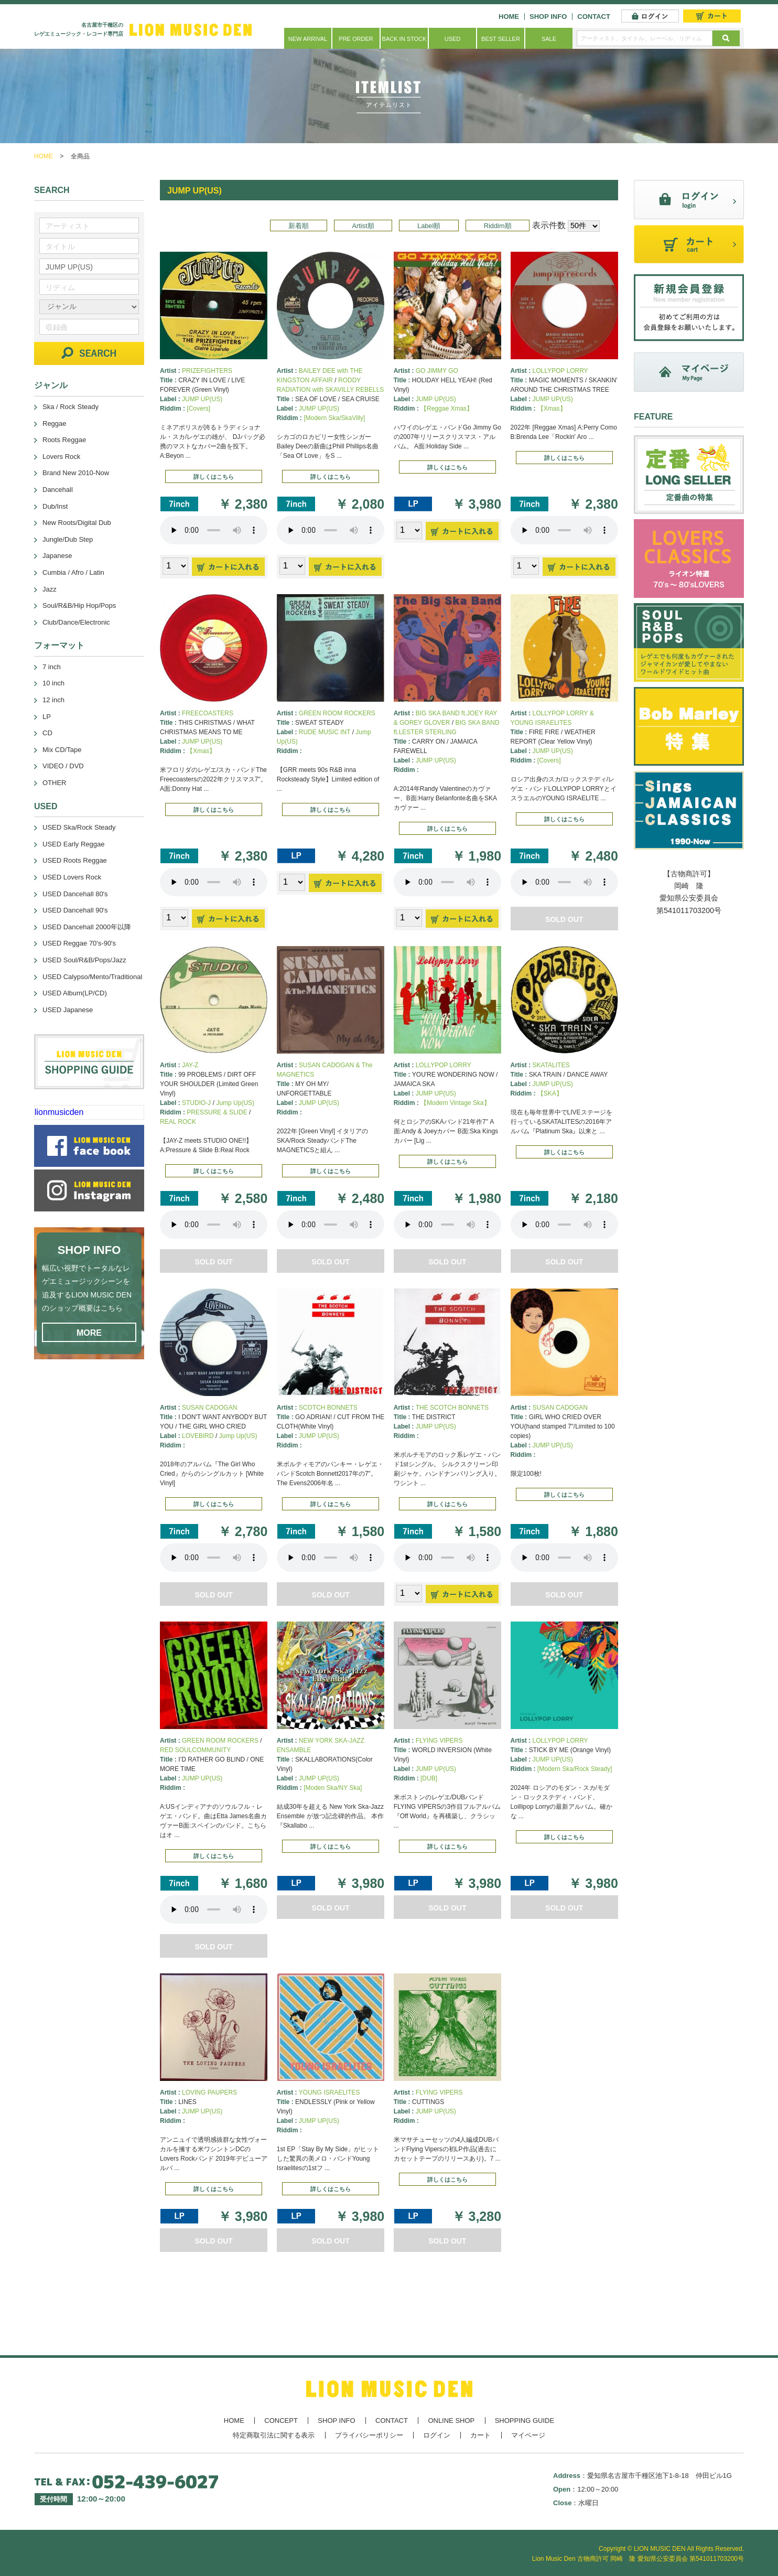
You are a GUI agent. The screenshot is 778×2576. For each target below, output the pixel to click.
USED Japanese (67, 1010)
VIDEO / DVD (63, 766)
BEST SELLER (500, 39)
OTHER (54, 783)
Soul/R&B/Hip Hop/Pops (79, 605)
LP (46, 717)
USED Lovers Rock (71, 877)
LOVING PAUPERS (209, 2092)
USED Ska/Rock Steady (78, 827)
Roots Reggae (64, 440)
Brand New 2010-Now (75, 473)
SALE (549, 39)
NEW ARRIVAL (307, 39)
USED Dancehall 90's (75, 910)
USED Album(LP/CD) (74, 993)
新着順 (298, 226)
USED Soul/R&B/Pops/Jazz (84, 960)
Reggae (54, 423)
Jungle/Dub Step (67, 539)
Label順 (428, 226)
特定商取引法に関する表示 (274, 2435)
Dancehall (57, 489)
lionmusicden (59, 1112)
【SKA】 (550, 1093)
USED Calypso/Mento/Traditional (92, 977)
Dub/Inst (55, 506)
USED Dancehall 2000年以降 (86, 927)
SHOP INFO (548, 16)
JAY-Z (190, 1065)
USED (453, 39)
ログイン (436, 2435)
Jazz (49, 589)
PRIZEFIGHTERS (207, 370)
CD (47, 733)
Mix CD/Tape (61, 750)
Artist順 (363, 226)
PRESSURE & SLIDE (217, 1112)
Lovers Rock (61, 456)
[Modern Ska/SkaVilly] (334, 418)
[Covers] (198, 408)
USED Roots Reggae (74, 860)
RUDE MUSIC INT (324, 732)
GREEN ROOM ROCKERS (337, 713)
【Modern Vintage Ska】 (455, 1103)
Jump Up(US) (235, 1103)
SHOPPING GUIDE (524, 2420)
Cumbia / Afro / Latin (73, 572)
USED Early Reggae (73, 844)
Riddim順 (498, 226)
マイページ (528, 2435)
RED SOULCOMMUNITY (195, 1750)
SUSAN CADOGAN (209, 1407)
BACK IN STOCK (404, 39)
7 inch (51, 667)
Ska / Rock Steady (70, 407)
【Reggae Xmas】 (446, 408)
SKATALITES (551, 1065)
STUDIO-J (196, 1103)
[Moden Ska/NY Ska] (333, 1787)
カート (480, 2435)
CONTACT (593, 16)
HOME (509, 16)
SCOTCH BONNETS (328, 1407)
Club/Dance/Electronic (76, 622)
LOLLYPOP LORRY (560, 370)
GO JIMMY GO (437, 370)
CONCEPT (281, 2420)
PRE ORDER (356, 39)
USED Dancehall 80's (75, 894)
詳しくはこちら (213, 477)
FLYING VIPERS (439, 1740)
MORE (89, 1332)
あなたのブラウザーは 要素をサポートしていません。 (213, 530)
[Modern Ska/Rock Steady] (574, 1769)
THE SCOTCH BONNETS (452, 1407)
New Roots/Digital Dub (76, 523)
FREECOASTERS (207, 713)
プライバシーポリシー (369, 2435)
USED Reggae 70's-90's (79, 943)
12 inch (53, 700)
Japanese (57, 556)
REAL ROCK (178, 1121)
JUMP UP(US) (202, 399)
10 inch (53, 683)
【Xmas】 (551, 408)
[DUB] (428, 1778)
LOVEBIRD (198, 1436)
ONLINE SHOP (451, 2420)
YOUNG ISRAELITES (329, 2092)
